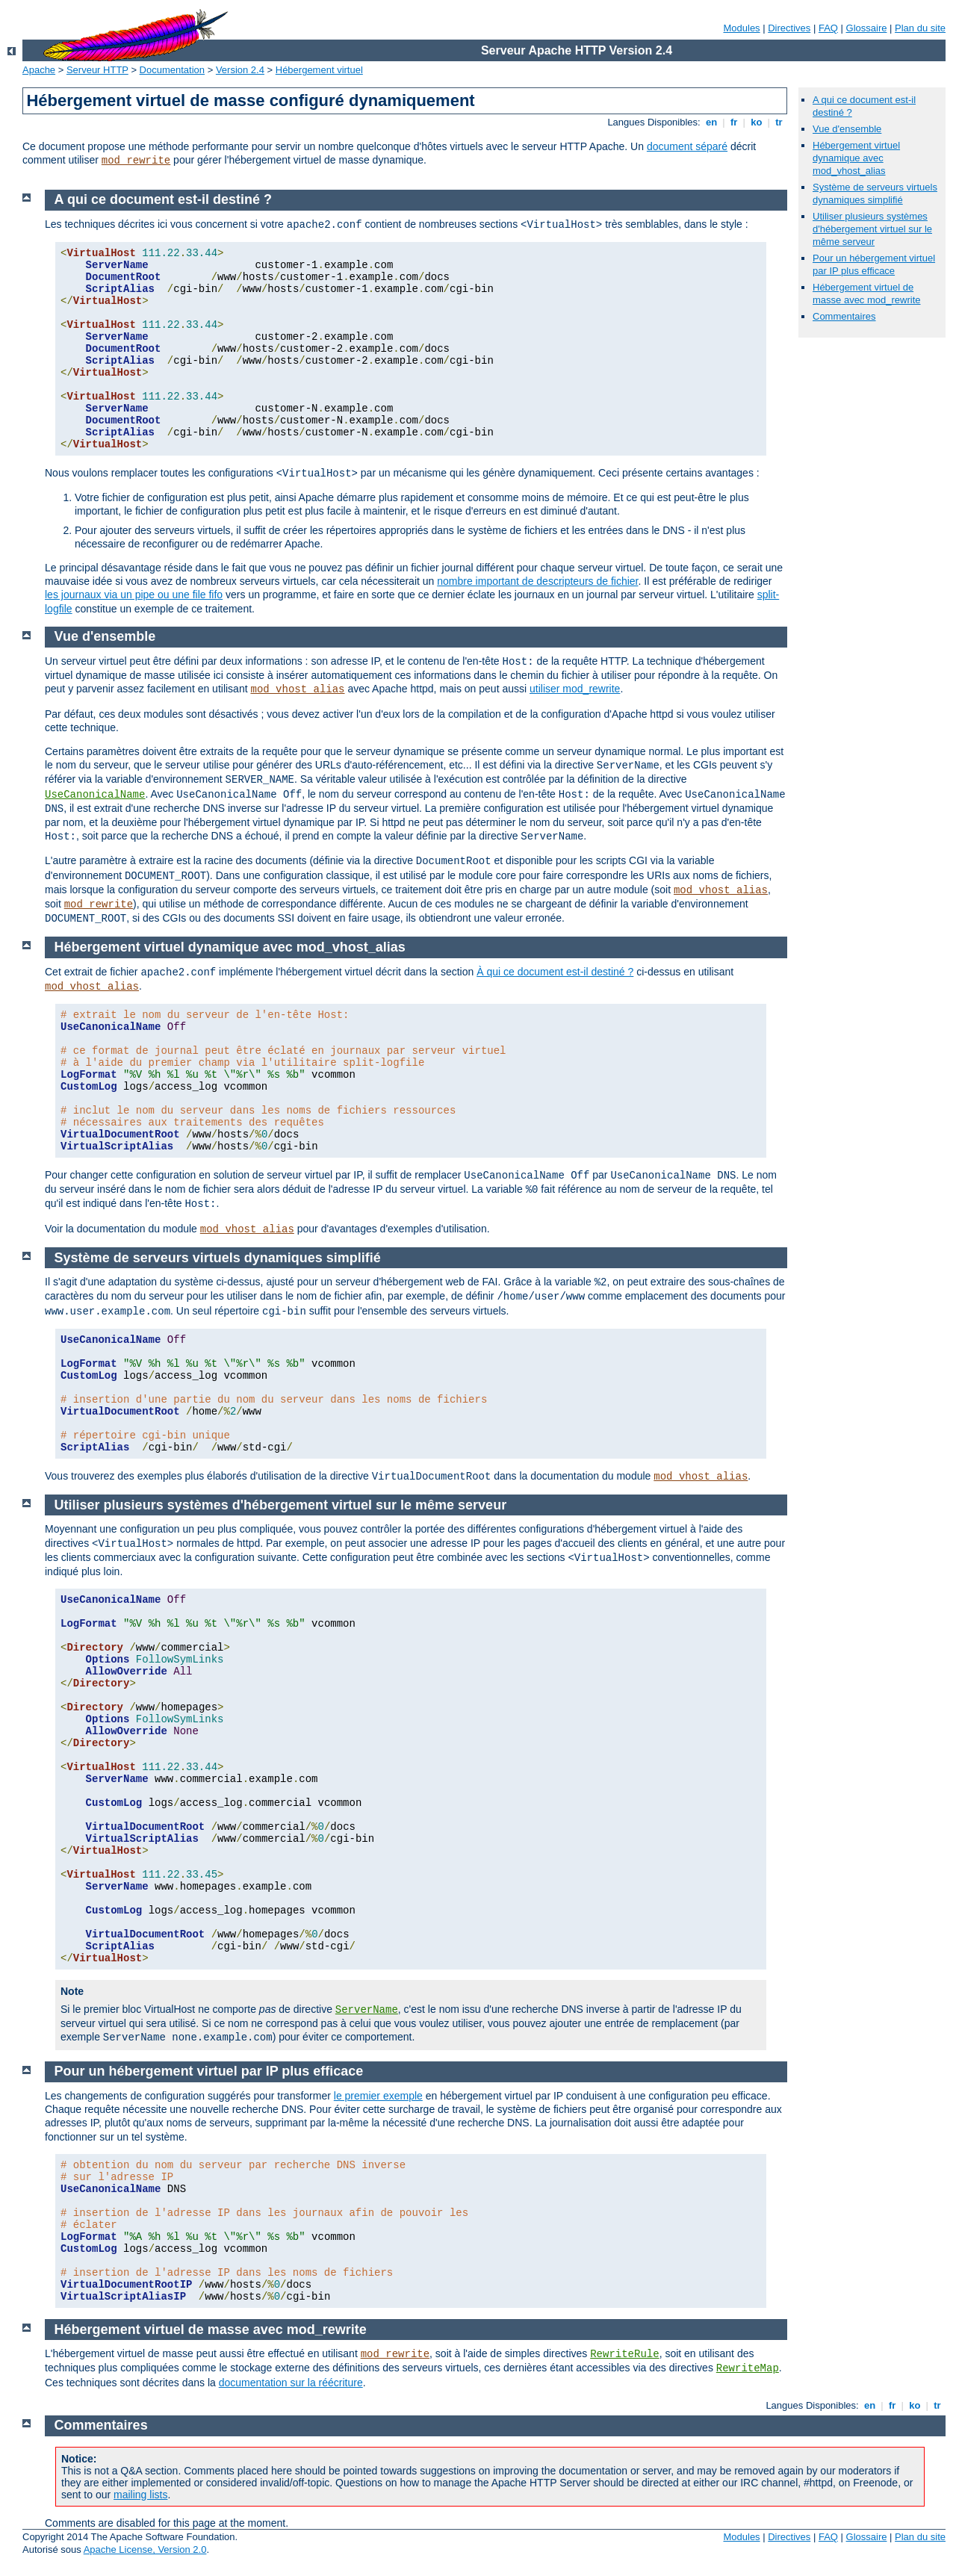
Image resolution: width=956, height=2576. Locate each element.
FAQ (828, 28)
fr (733, 122)
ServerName (366, 2010)
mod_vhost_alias (297, 689)
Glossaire (866, 28)
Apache (38, 69)
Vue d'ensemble (847, 128)
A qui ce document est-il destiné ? (163, 199)
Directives (789, 28)
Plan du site (920, 28)
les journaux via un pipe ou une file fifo (134, 594)
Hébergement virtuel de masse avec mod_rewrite (867, 293)
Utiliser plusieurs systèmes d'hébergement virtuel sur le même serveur (872, 229)
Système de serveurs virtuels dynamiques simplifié (875, 193)
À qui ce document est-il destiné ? (555, 972)
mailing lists (140, 2495)
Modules (741, 28)
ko (756, 122)
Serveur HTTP (97, 69)
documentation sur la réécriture (291, 2383)
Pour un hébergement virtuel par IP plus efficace (874, 264)
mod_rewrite (136, 161)
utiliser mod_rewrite (575, 689)
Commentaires (844, 316)
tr (779, 122)
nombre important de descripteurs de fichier (537, 581)
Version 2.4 (240, 69)
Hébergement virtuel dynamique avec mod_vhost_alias (856, 158)
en (711, 122)
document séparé (687, 146)
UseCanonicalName (95, 795)
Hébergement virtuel (319, 69)
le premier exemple (378, 2096)
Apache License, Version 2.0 (145, 2549)
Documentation (172, 69)
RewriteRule (624, 2354)
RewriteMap (747, 2368)
